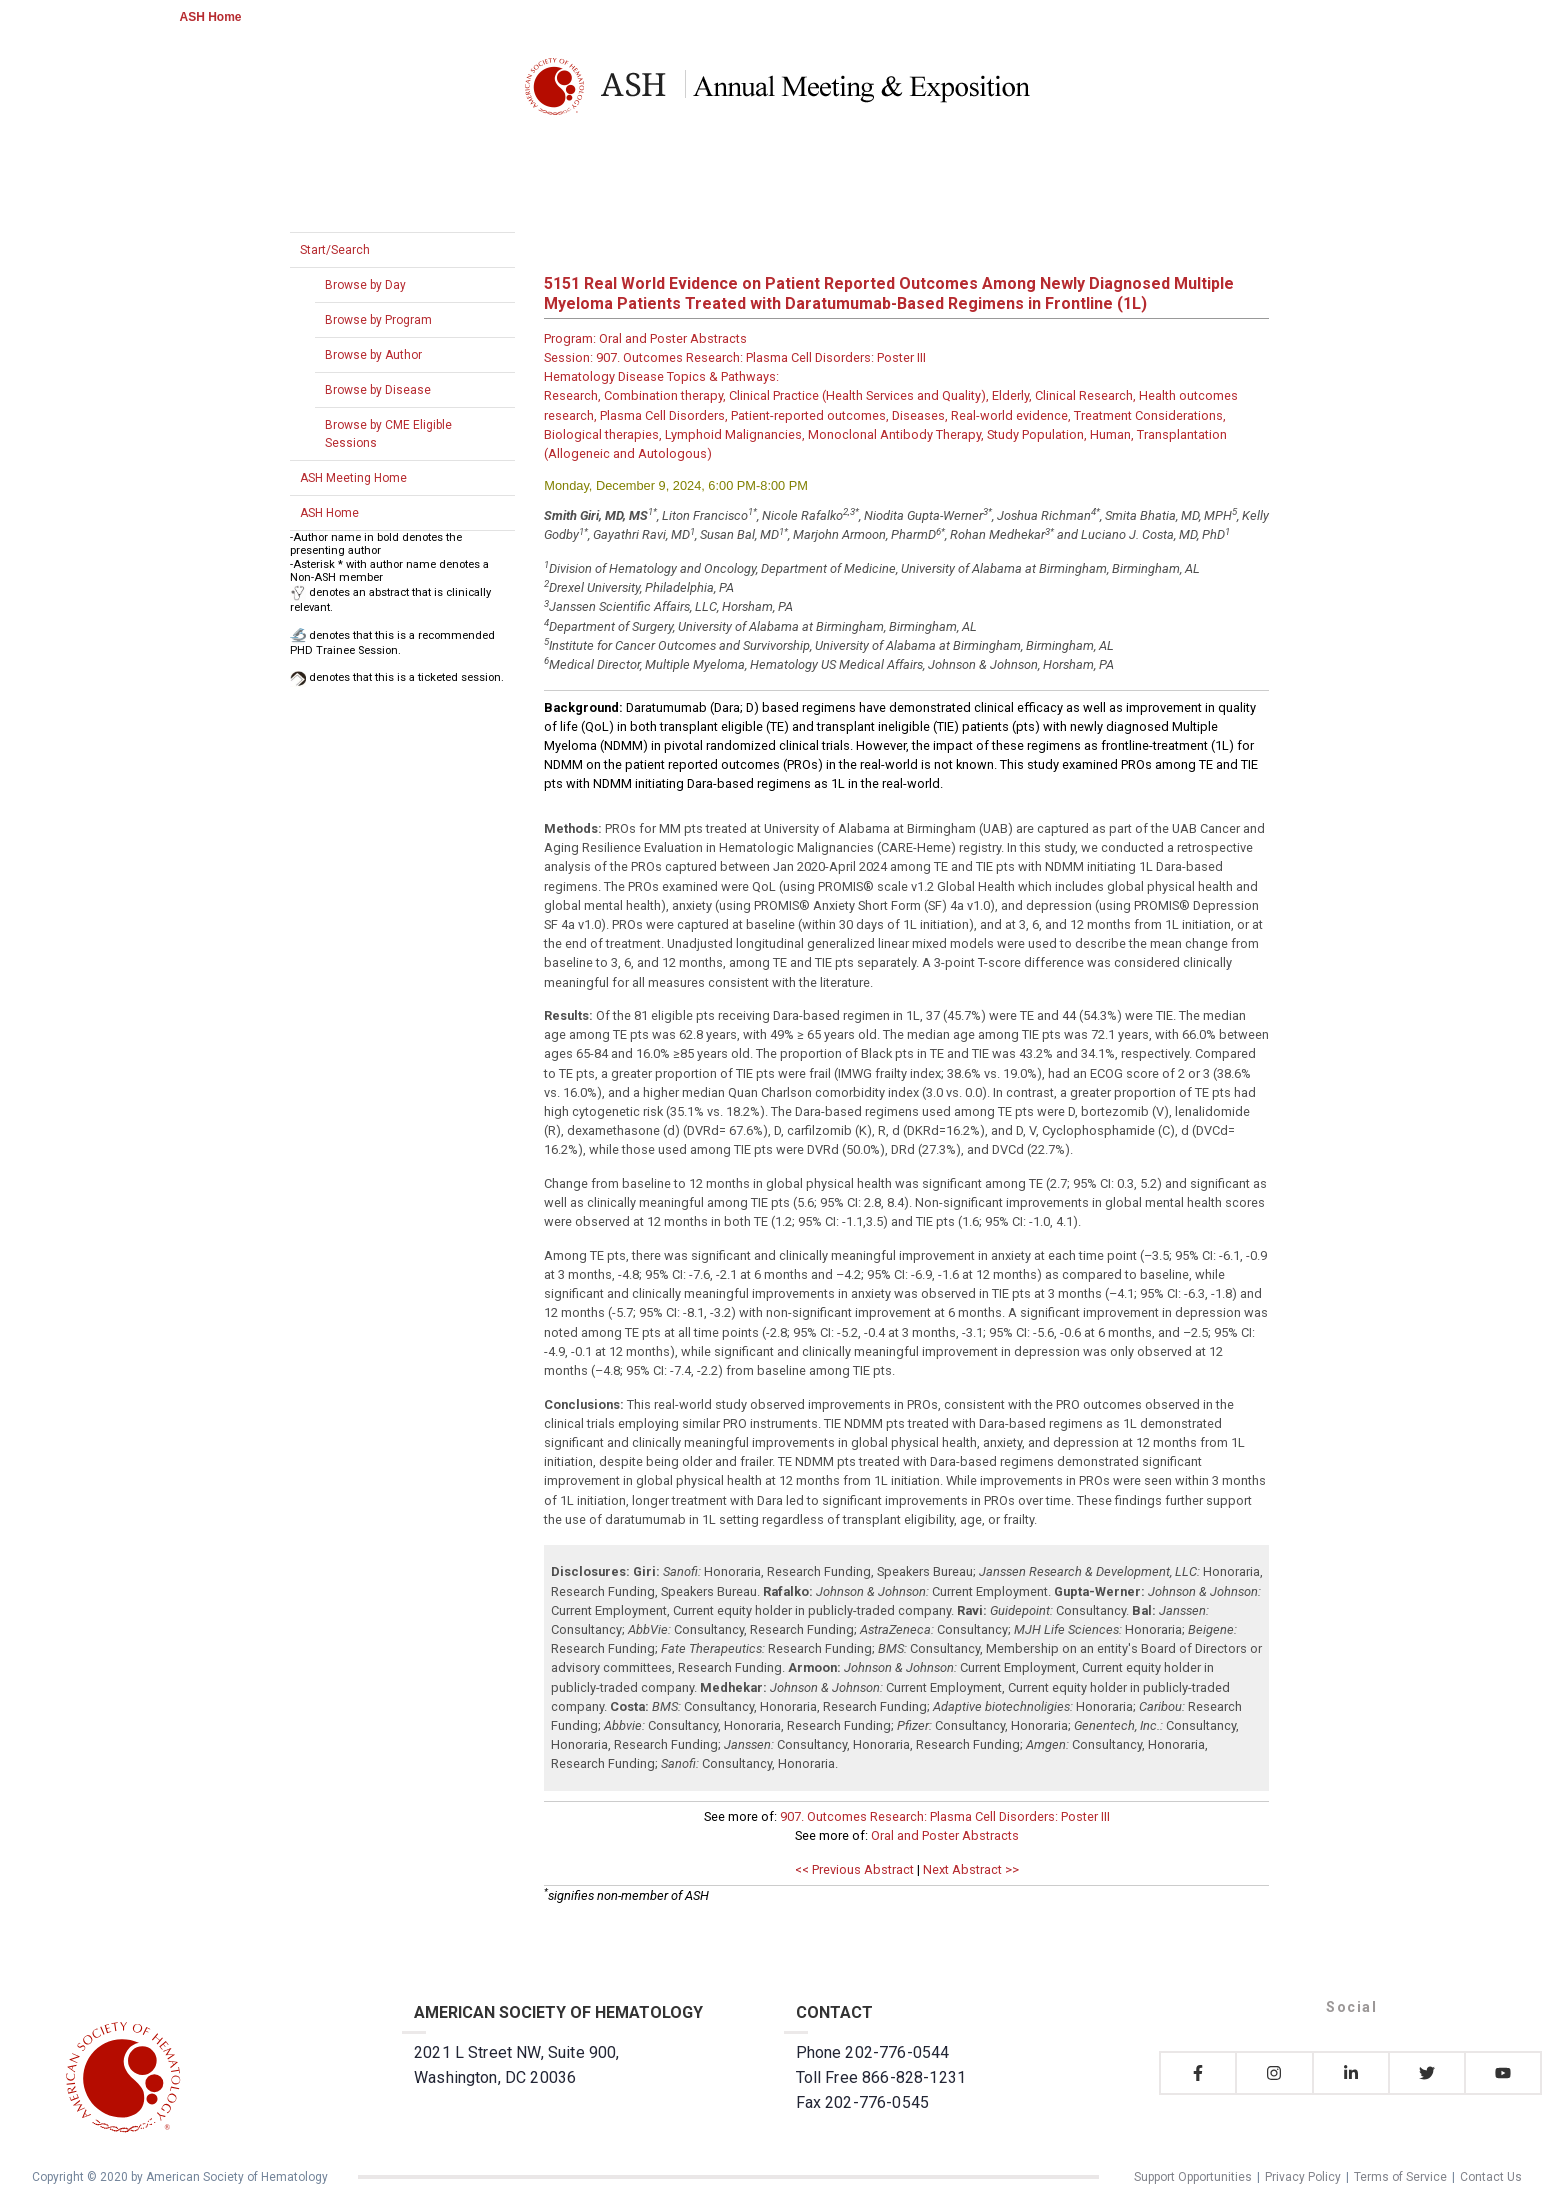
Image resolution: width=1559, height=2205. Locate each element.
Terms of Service (1400, 2177)
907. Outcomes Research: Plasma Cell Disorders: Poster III (945, 1816)
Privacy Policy (1303, 2177)
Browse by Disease (378, 390)
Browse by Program (378, 320)
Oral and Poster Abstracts (945, 1835)
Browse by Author (373, 355)
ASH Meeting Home (353, 478)
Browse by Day (365, 285)
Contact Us (1491, 2177)
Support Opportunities (1193, 2177)
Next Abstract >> (971, 1869)
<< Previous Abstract (854, 1869)
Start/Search (335, 250)
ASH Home (211, 17)
